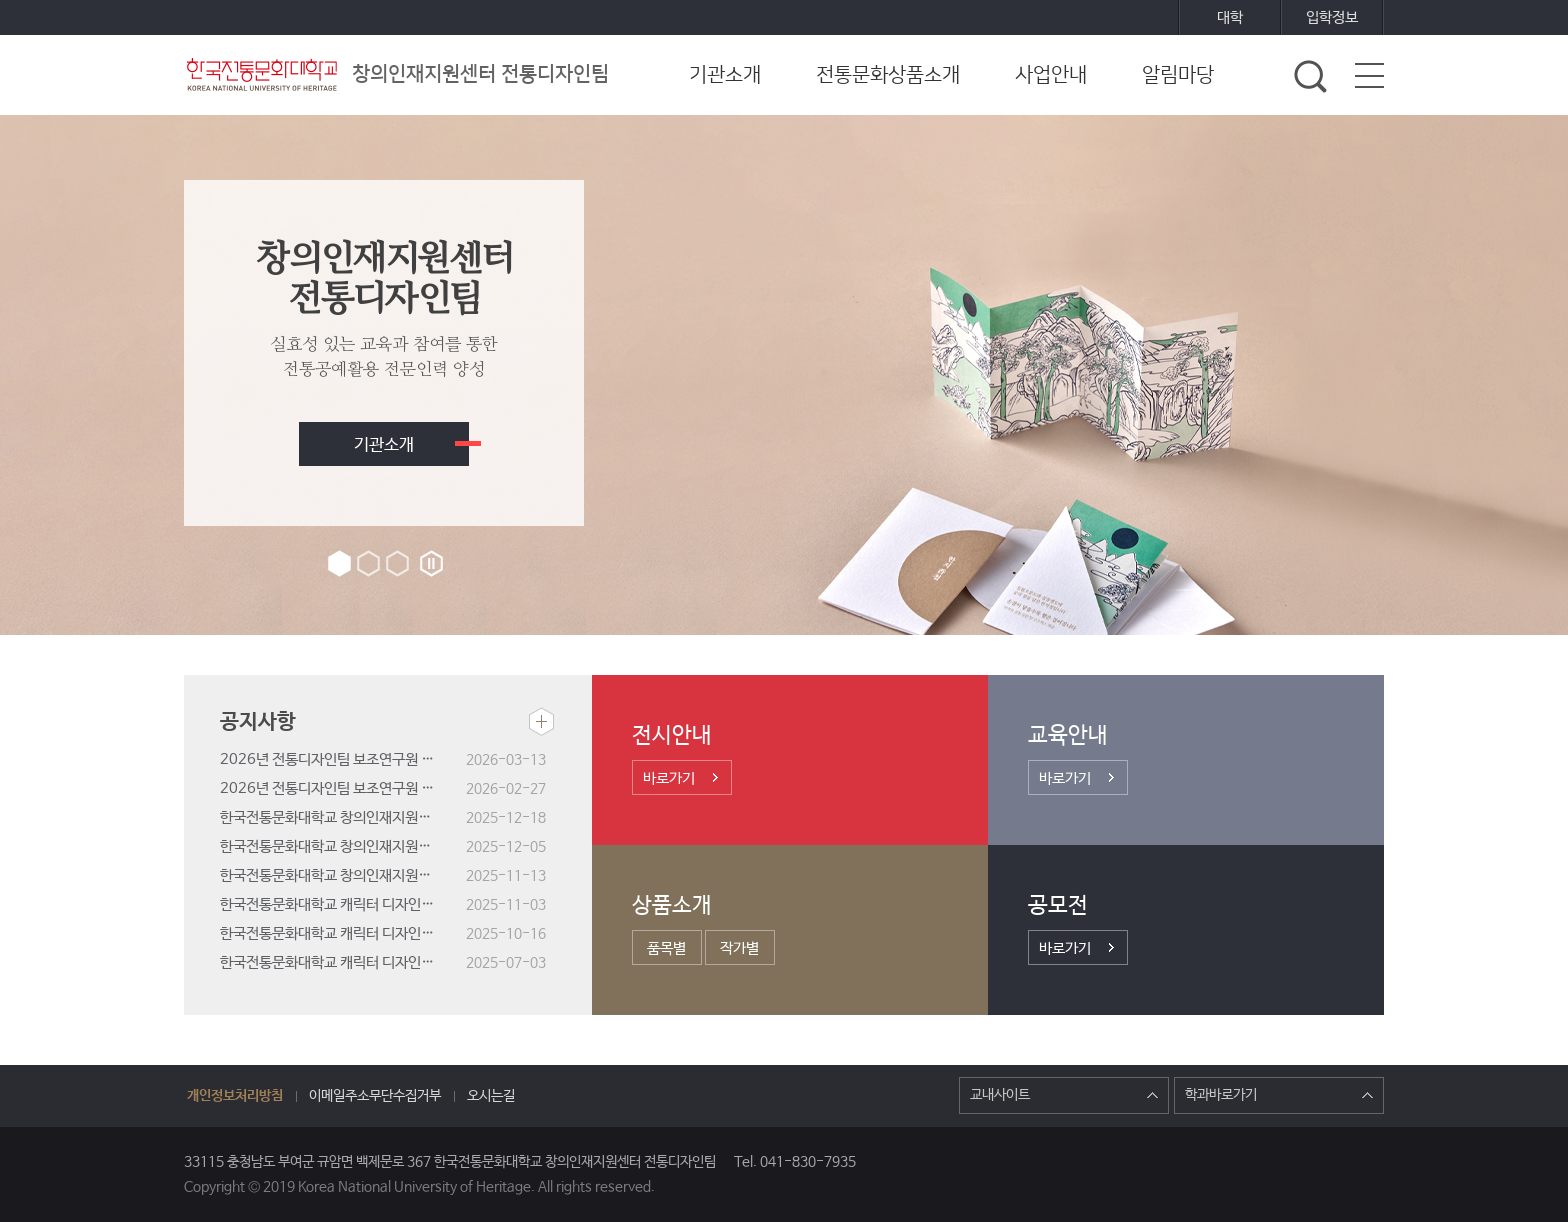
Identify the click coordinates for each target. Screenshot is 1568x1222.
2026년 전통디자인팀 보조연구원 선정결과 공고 (343, 759)
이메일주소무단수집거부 (375, 1096)
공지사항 (258, 722)
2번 (368, 563)
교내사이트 (1064, 1095)
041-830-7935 (808, 1162)
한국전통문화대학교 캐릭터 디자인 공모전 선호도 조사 (343, 933)
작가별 (739, 948)
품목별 (666, 948)
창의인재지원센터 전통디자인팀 (396, 74)
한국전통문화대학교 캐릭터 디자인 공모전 (341, 962)
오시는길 (491, 1096)
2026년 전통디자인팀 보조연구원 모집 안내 (343, 788)
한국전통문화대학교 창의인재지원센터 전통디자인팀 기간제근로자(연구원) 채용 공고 (343, 875)
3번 (397, 563)
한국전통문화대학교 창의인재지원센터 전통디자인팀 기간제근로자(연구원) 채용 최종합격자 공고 (343, 817)
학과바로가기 (1279, 1095)
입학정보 (1332, 17)
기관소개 (384, 445)
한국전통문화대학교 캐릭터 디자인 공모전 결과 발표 (343, 904)
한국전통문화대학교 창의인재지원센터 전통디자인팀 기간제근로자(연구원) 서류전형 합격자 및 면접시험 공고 (343, 846)
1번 (339, 563)
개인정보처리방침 (235, 1096)
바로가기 (669, 778)
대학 (1230, 17)
